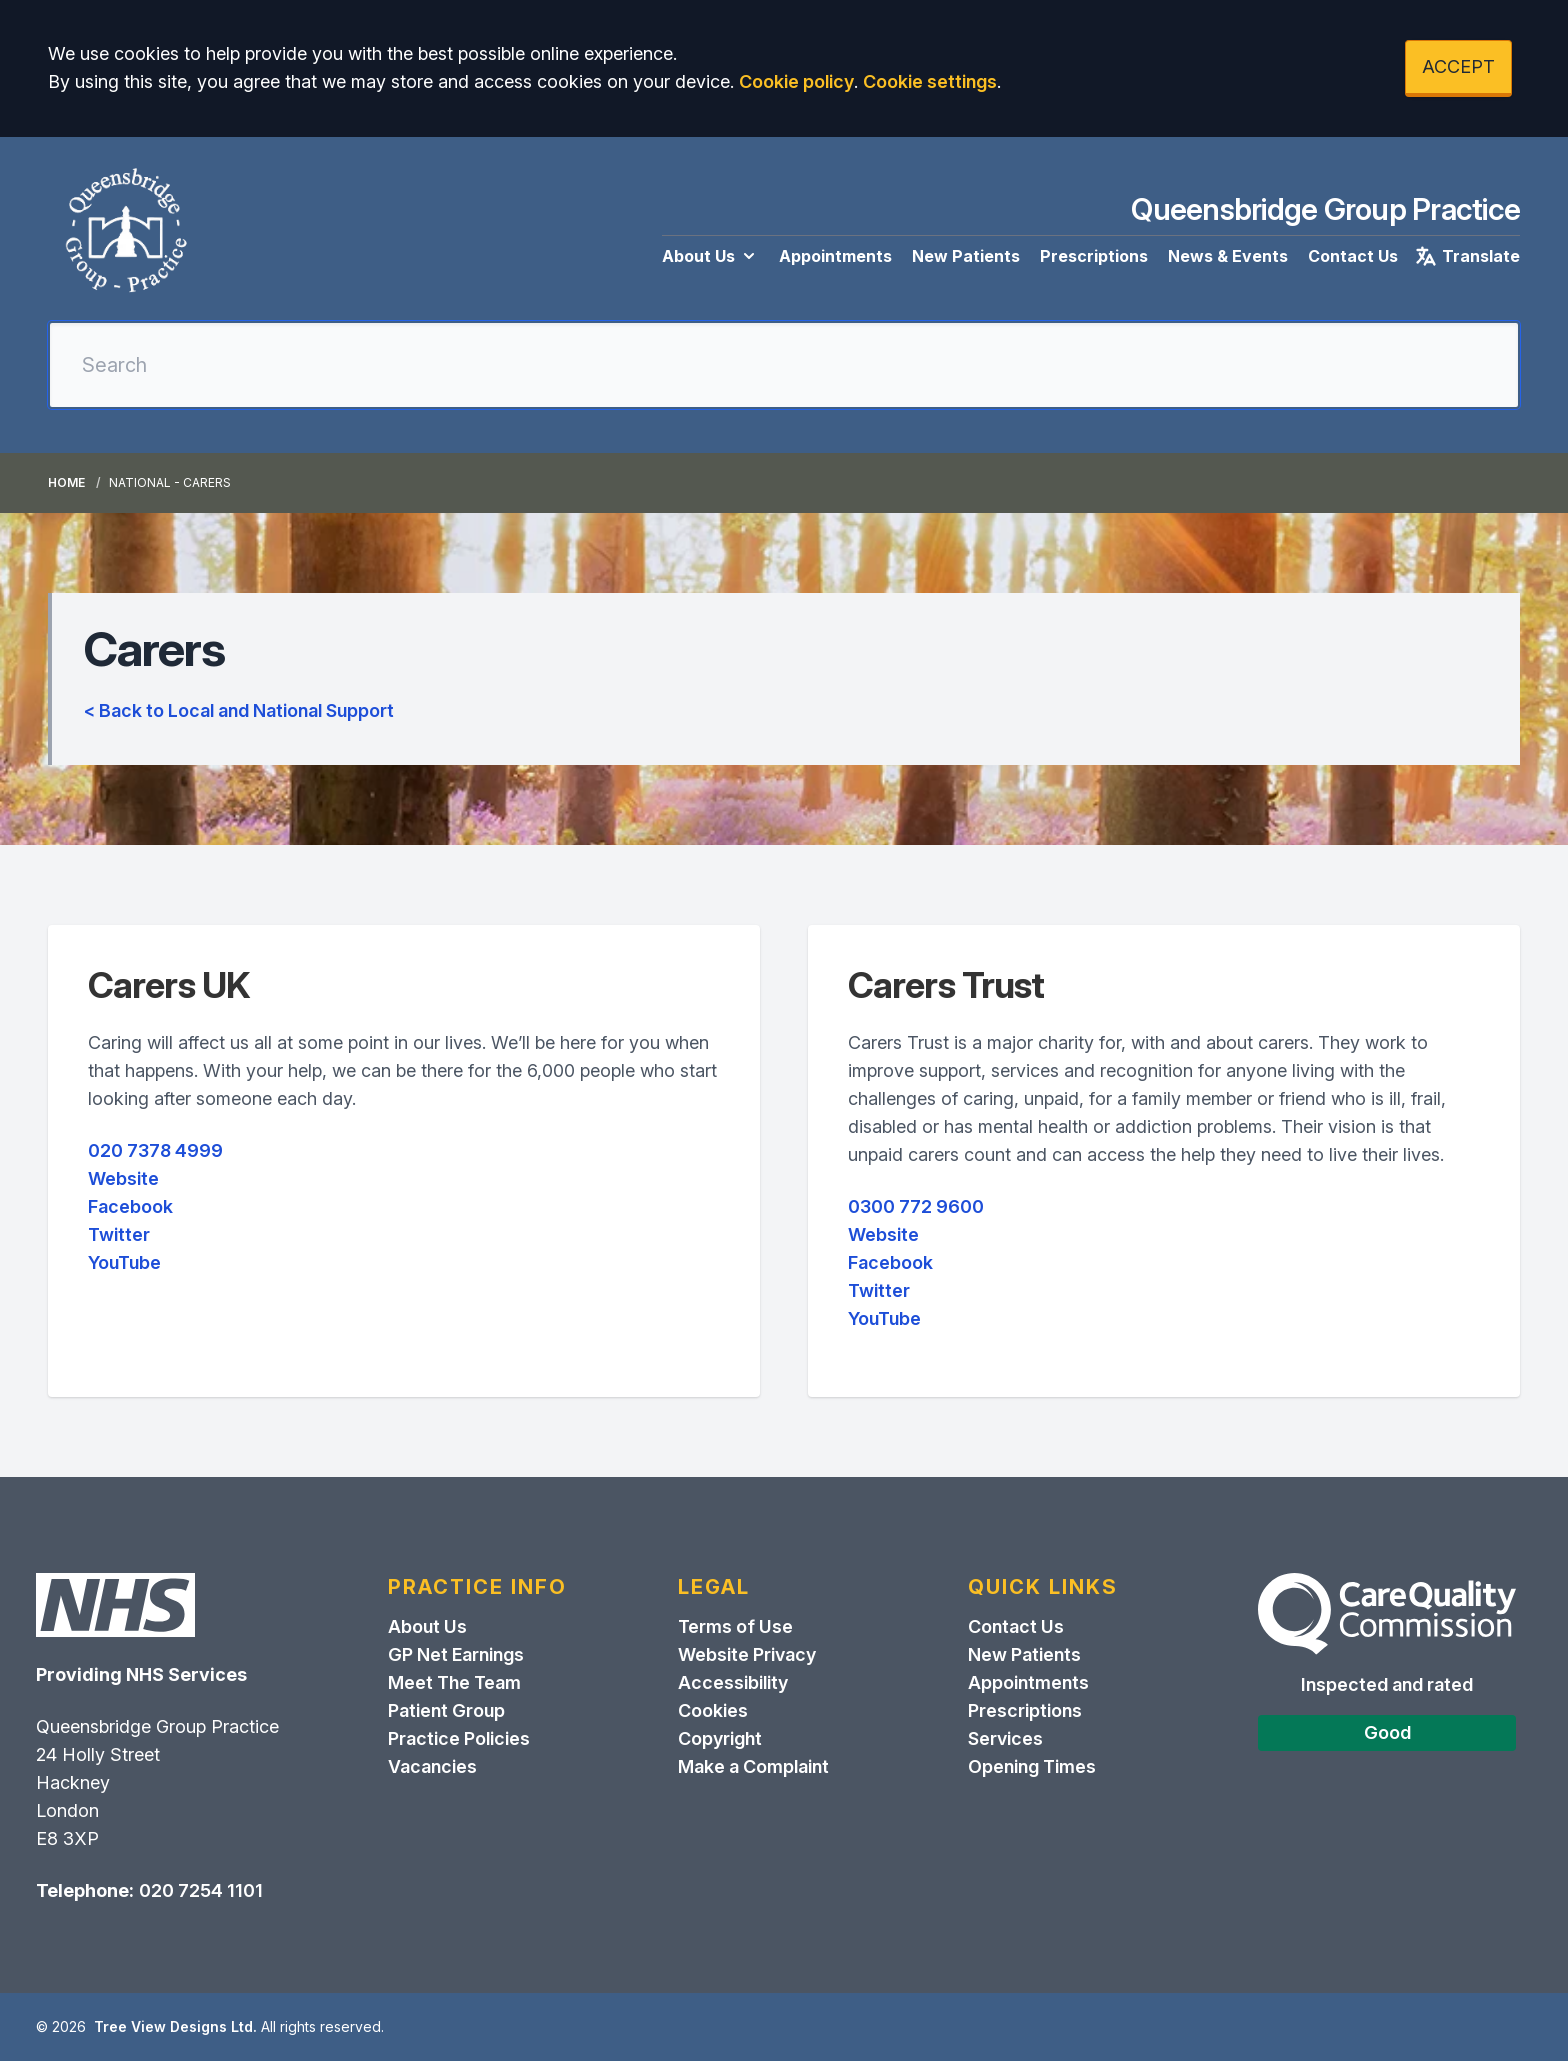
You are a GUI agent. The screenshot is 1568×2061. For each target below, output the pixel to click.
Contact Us (1353, 256)
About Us (710, 256)
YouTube (124, 1262)
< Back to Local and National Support (239, 710)
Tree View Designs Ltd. (175, 2026)
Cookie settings (930, 81)
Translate (1467, 256)
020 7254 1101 (201, 1890)
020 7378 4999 (155, 1150)
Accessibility (733, 1682)
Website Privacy (747, 1654)
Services (1005, 1738)
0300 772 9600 (916, 1206)
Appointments (835, 256)
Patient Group (446, 1710)
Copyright (720, 1738)
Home (66, 482)
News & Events (1228, 256)
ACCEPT (1458, 66)
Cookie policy (796, 81)
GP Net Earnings (456, 1654)
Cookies (713, 1710)
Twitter (119, 1234)
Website (123, 1178)
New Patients (966, 256)
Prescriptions (1094, 256)
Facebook (130, 1206)
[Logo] (125, 233)
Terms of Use (735, 1626)
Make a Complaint (753, 1766)
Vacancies (432, 1766)
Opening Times (1032, 1766)
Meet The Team (454, 1682)
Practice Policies (459, 1738)
